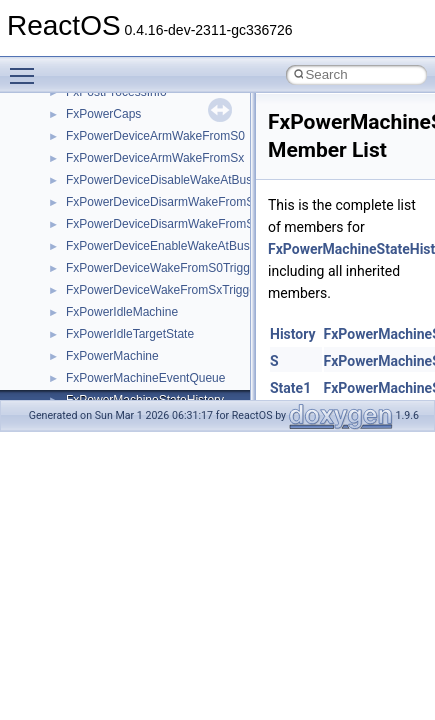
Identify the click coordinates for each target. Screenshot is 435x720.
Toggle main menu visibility (27, 67)
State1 (290, 388)
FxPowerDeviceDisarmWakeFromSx (163, 224)
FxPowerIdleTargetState (130, 334)
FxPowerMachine (112, 356)
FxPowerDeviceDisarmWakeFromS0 (163, 202)
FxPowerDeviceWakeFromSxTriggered (169, 290)
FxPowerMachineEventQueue (145, 378)
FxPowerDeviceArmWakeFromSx (155, 158)
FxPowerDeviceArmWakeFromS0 (155, 136)
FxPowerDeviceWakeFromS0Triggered (170, 268)
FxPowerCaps (103, 114)
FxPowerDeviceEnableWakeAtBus (158, 246)
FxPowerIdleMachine (122, 312)
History (293, 334)
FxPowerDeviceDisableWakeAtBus (159, 180)
